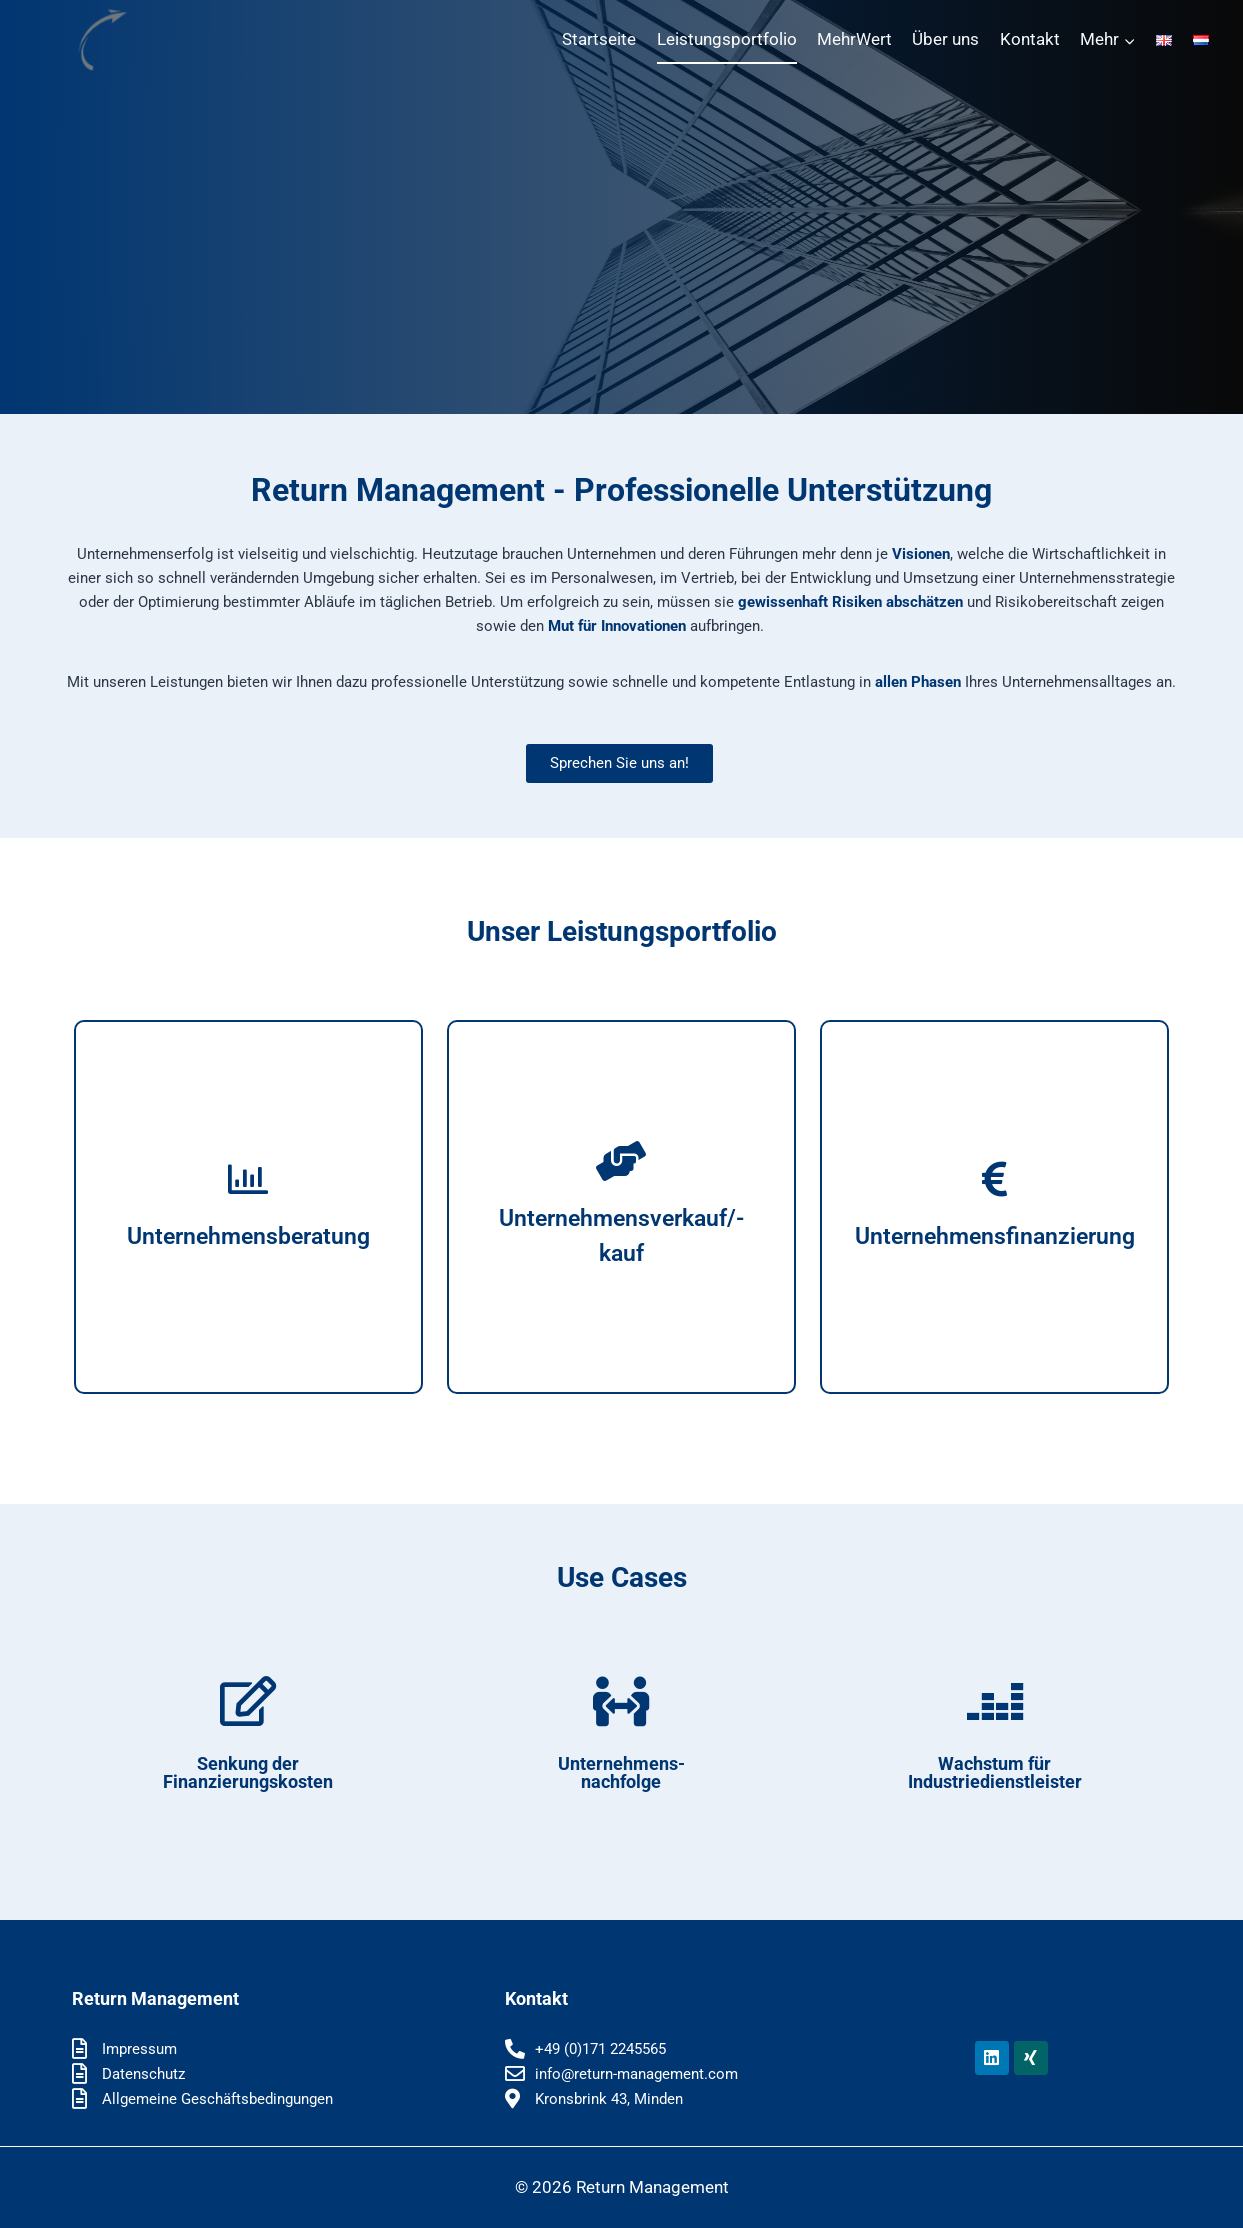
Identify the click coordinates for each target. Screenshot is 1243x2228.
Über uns (945, 39)
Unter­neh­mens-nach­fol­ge (621, 1772)
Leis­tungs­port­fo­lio (727, 39)
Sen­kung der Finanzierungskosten (248, 1772)
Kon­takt (1030, 39)
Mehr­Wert (854, 39)
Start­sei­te (599, 39)
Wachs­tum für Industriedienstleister (995, 1772)
